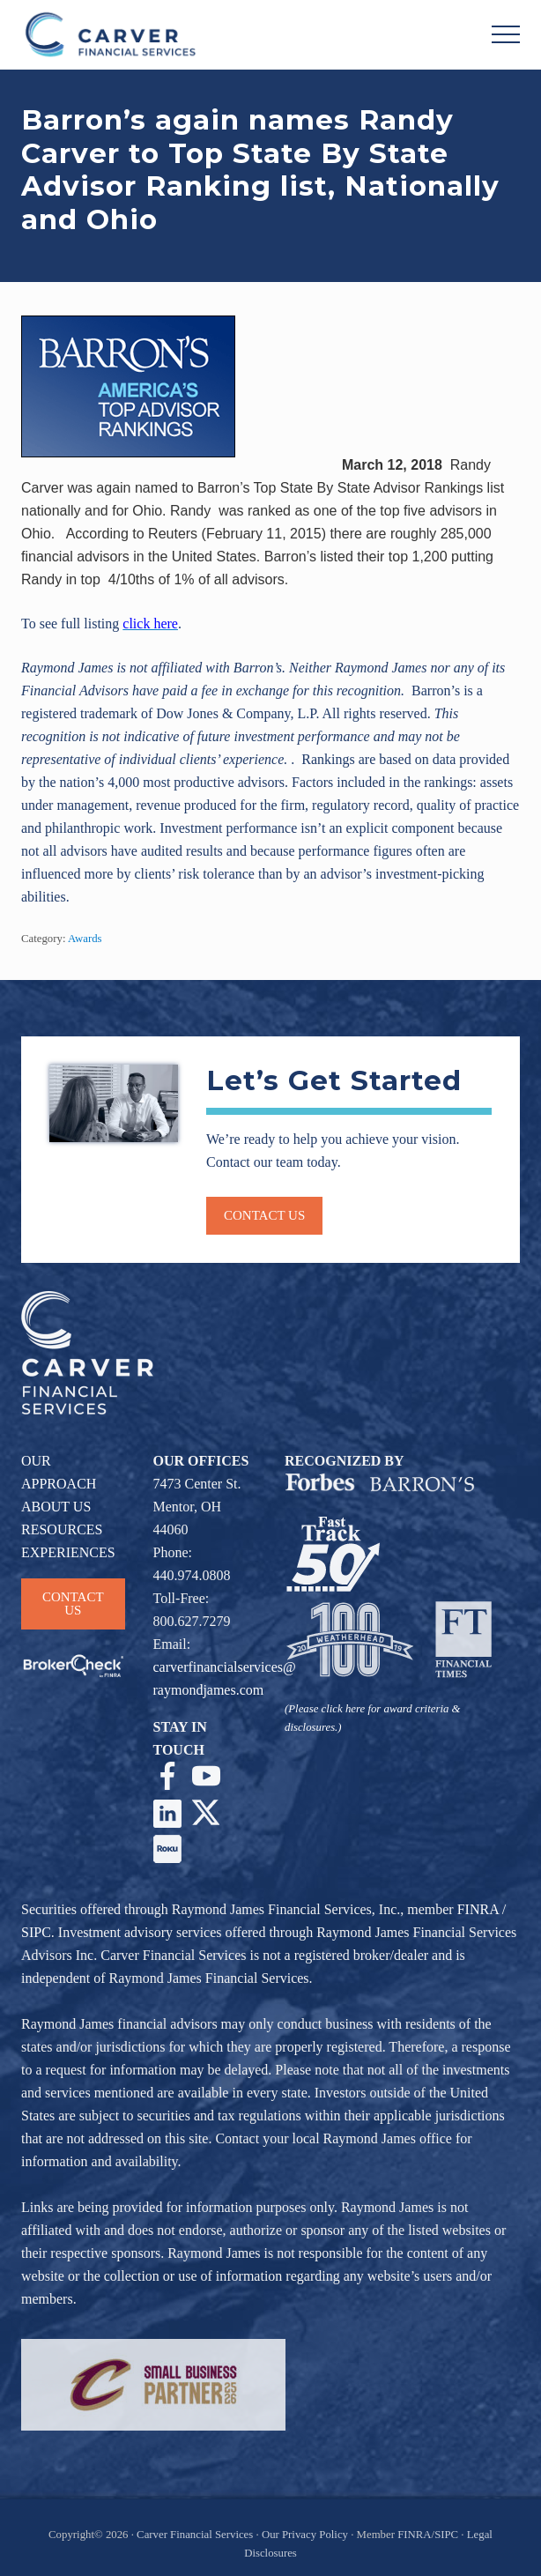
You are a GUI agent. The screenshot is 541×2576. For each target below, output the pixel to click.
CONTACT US (73, 1603)
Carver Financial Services (196, 2534)
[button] (506, 34)
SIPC (36, 1932)
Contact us (264, 1215)
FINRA (478, 1909)
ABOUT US (56, 1506)
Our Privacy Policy (305, 2534)
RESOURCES (61, 1529)
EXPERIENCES (68, 1552)
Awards (85, 938)
